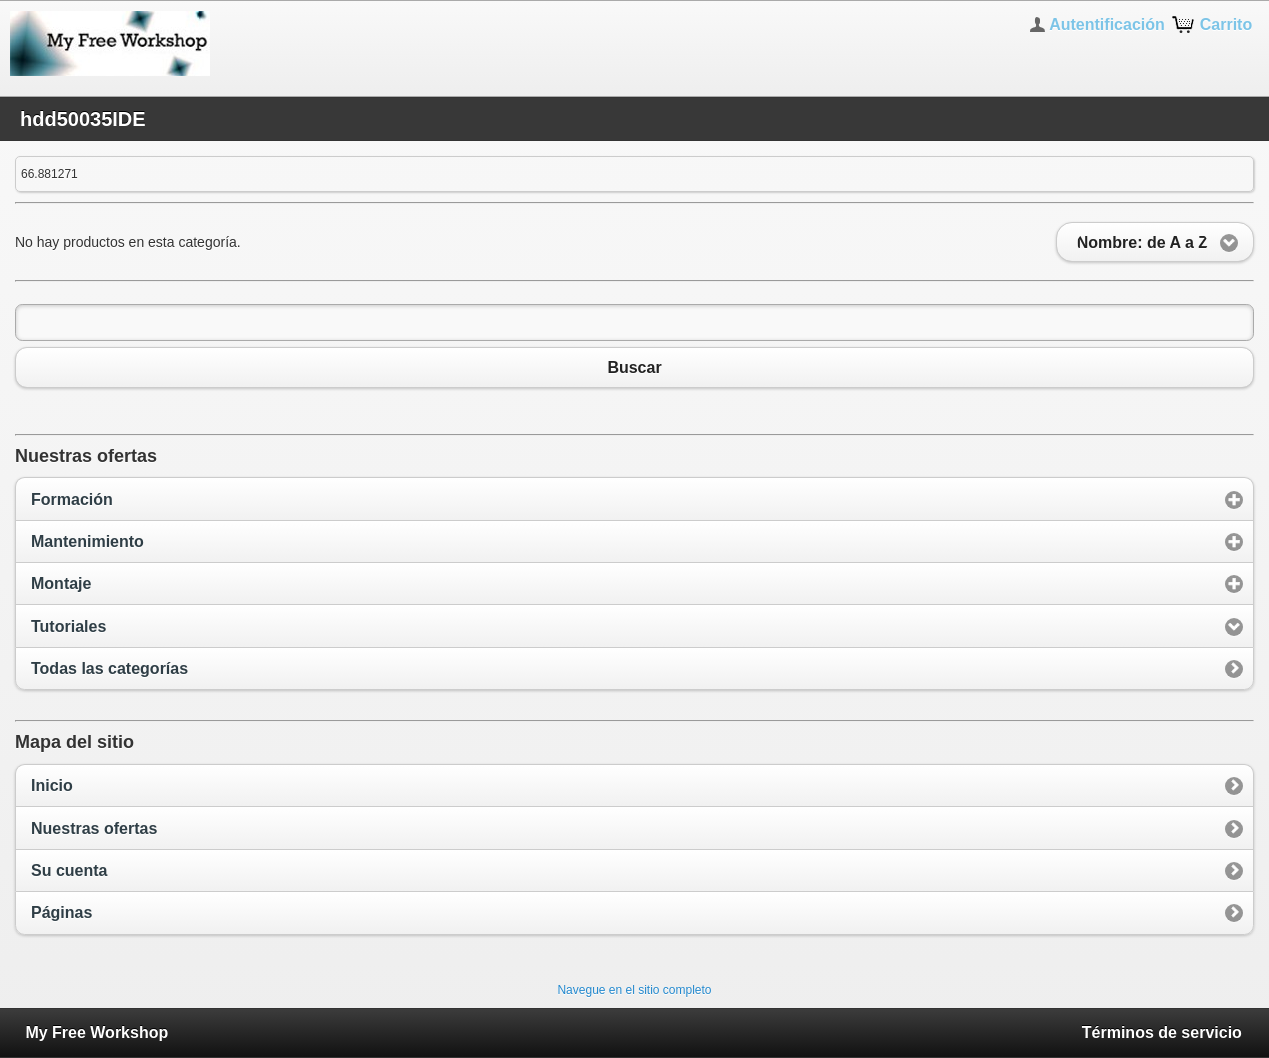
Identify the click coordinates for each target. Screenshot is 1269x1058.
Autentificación (1107, 24)
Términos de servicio (1162, 1032)
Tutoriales (68, 626)
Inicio (52, 785)
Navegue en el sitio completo (634, 990)
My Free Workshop (96, 1032)
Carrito (1226, 24)
